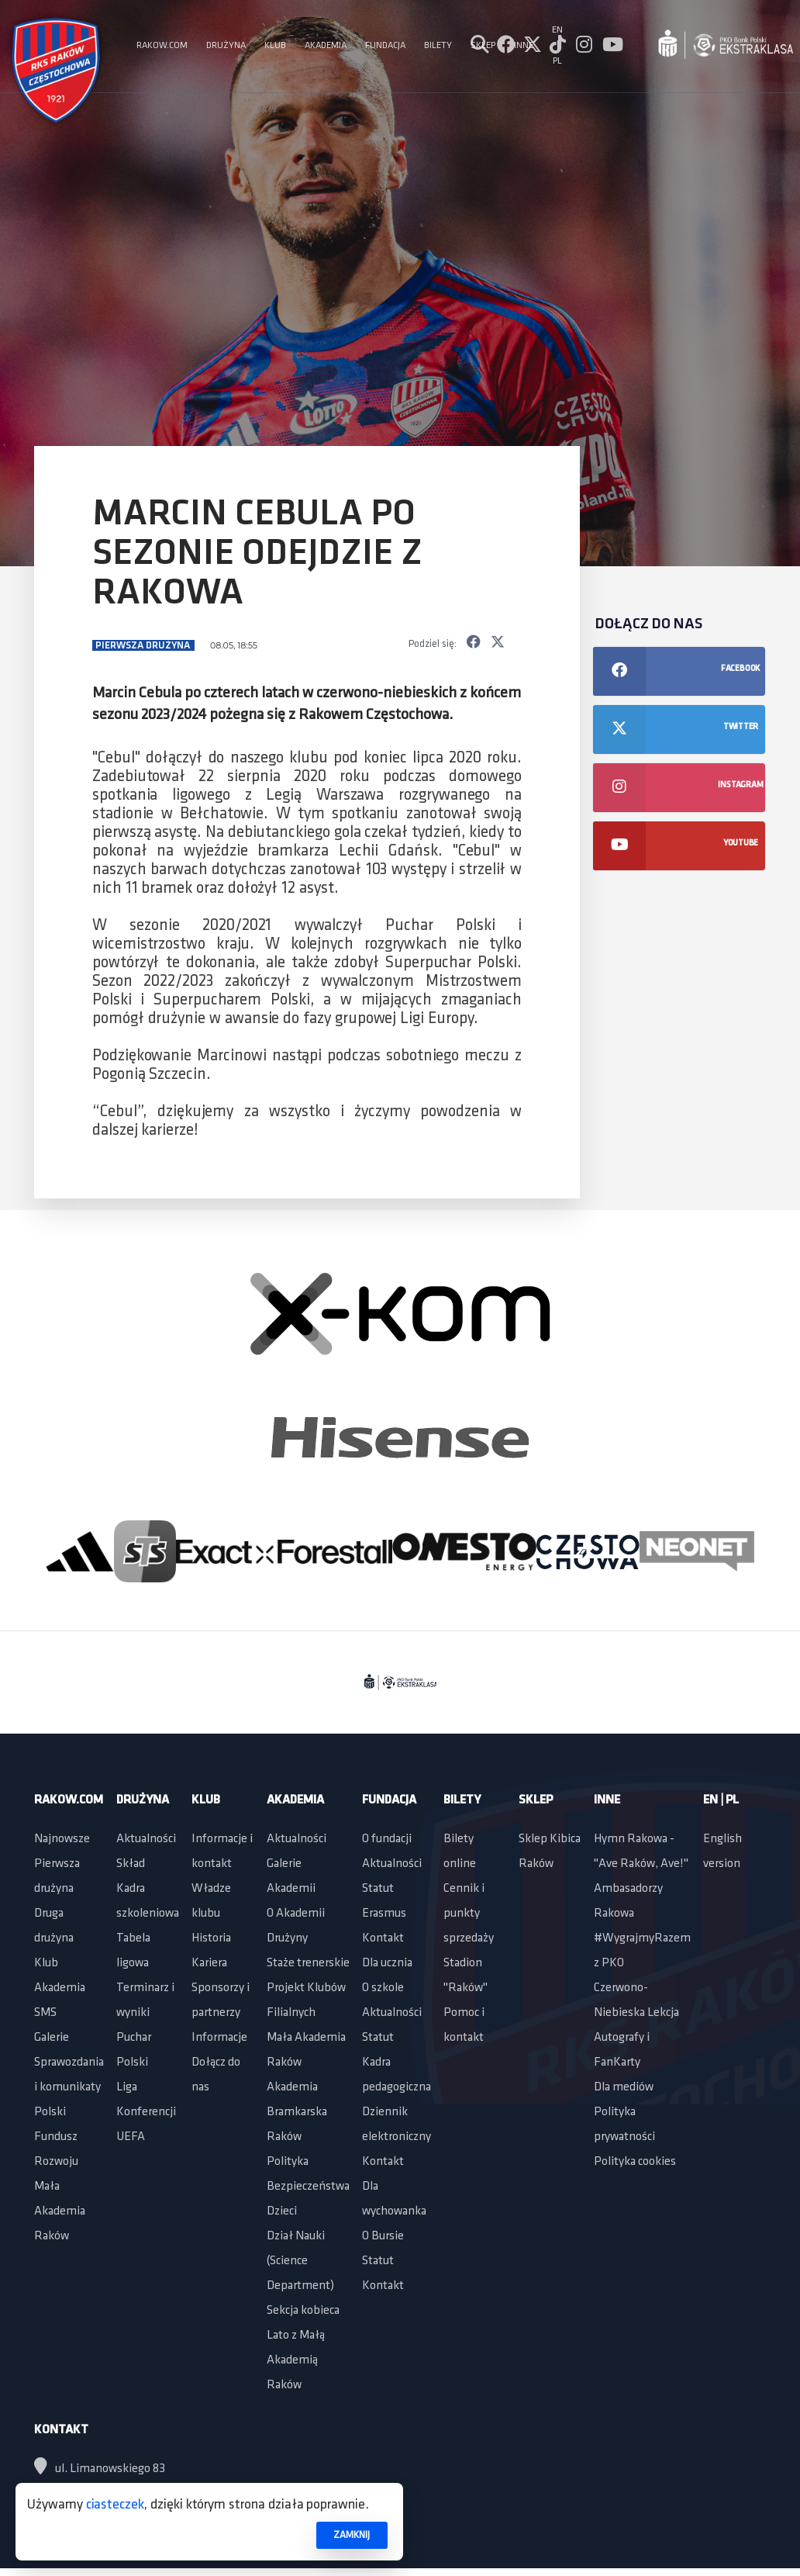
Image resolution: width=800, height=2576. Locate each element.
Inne (607, 1800)
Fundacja (389, 1800)
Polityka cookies (635, 2162)
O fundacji (387, 1839)
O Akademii (296, 1913)
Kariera (209, 1963)
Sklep (536, 1800)
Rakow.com (68, 1800)
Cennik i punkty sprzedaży (468, 1914)
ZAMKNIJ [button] (351, 2535)
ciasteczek (115, 2505)
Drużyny (287, 1938)
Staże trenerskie (308, 1963)
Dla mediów (623, 2087)
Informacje (219, 2037)
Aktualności (146, 1839)
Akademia (59, 1988)
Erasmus (384, 1913)
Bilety (462, 1800)
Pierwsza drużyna (143, 646)
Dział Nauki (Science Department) (300, 2261)
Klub (46, 1963)
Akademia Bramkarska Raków (297, 2112)
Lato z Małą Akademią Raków (296, 2360)
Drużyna (142, 1800)
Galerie (51, 2037)
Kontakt (383, 1938)
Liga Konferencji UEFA (146, 2112)
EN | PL (721, 1800)
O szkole (383, 1988)
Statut (378, 1889)
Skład (130, 1864)
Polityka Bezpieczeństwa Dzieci (308, 2187)
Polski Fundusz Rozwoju (56, 2137)
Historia (211, 1938)
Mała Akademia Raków (59, 2211)
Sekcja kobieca (303, 2311)
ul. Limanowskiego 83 (99, 2469)
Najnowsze (62, 1839)
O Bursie (383, 2236)
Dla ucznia (387, 1963)
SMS (45, 2013)
